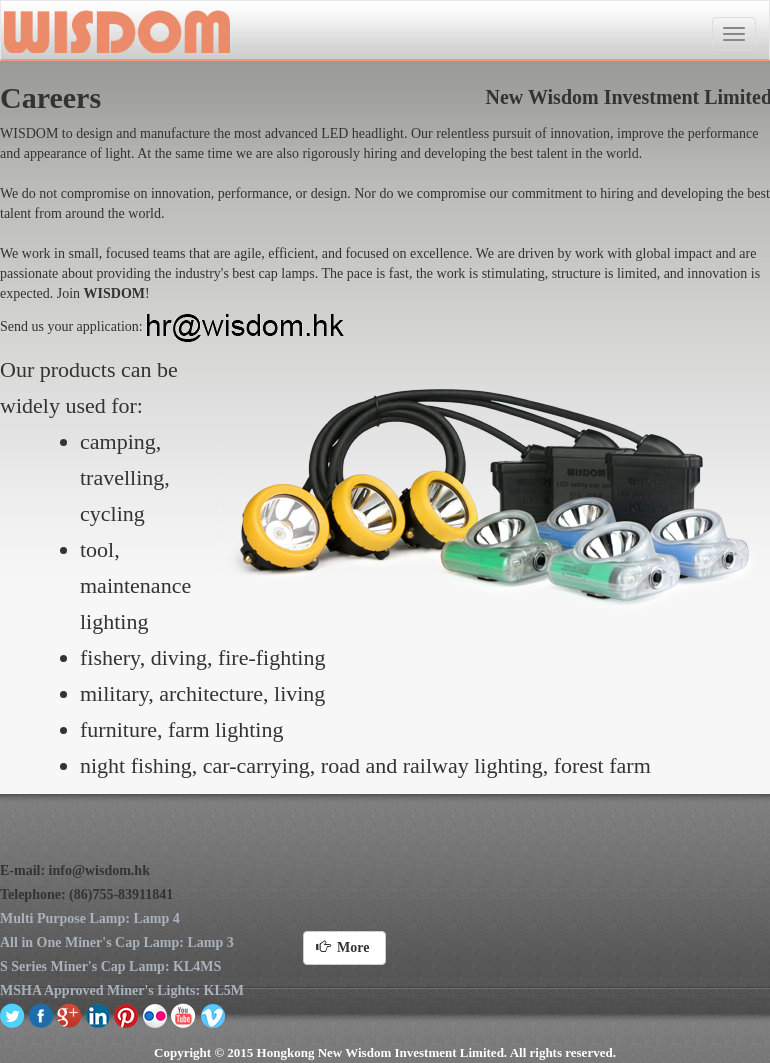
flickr (155, 1015)
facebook (41, 1015)
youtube (183, 1015)
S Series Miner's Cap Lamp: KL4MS (110, 966)
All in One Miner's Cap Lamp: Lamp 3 (117, 942)
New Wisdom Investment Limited (115, 31)
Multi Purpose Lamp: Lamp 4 (90, 918)
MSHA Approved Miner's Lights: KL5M (122, 990)
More (344, 947)
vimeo (212, 1015)
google (69, 1015)
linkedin (98, 1015)
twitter (12, 1015)
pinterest (126, 1015)
